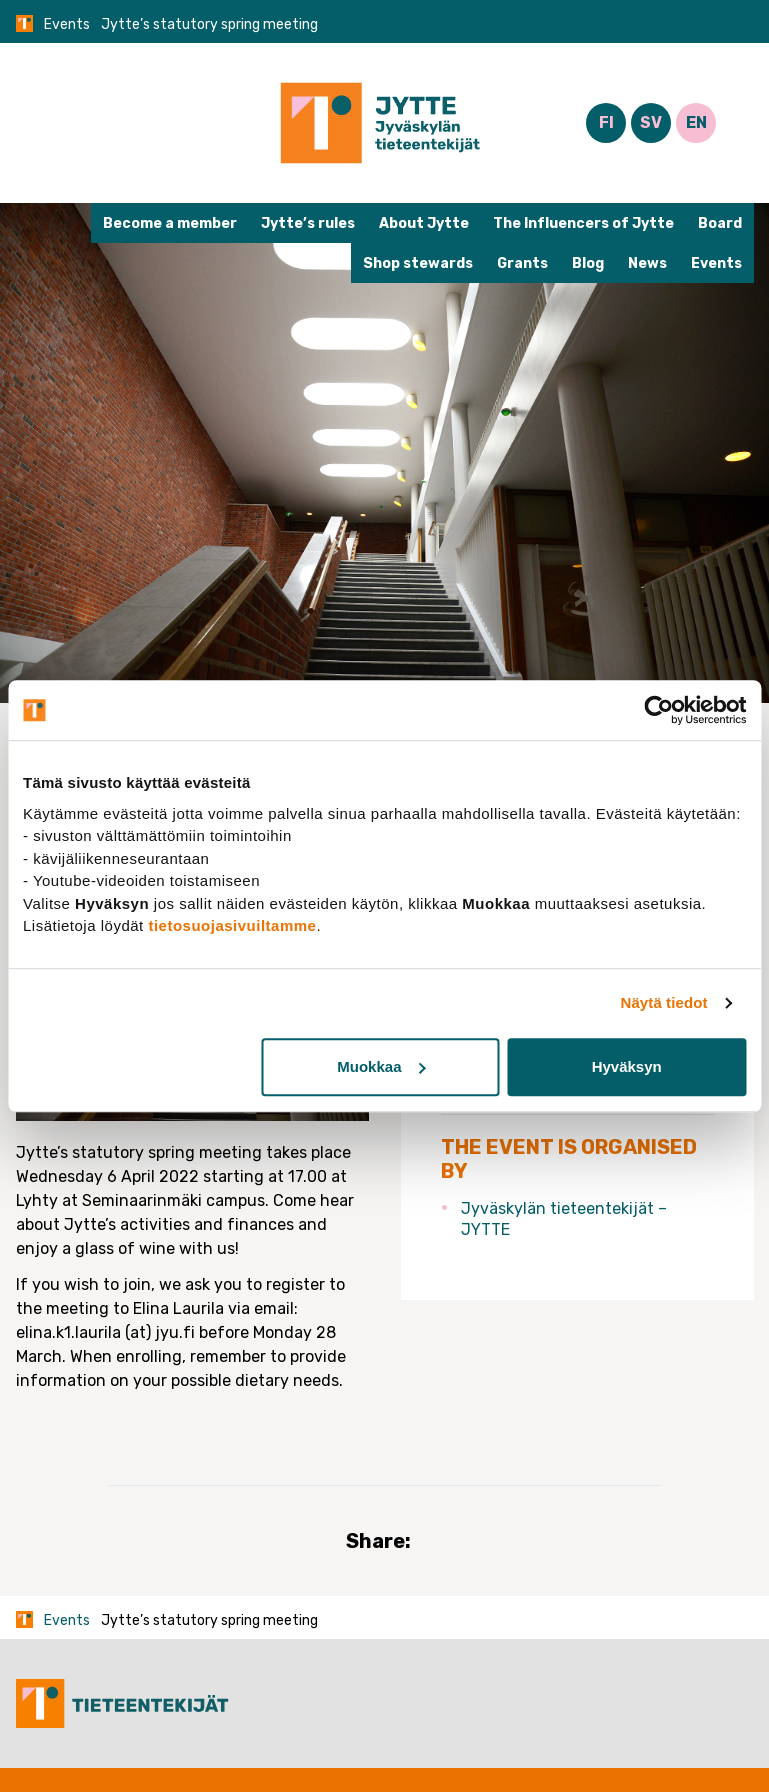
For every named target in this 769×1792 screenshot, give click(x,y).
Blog (588, 263)
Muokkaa (381, 1066)
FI (606, 122)
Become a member (170, 223)
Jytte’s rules (308, 223)
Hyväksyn (627, 1066)
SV (651, 122)
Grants (522, 263)
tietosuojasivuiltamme (232, 925)
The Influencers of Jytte (583, 223)
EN (696, 122)
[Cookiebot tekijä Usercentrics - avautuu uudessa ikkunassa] (658, 710)
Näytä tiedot (664, 1002)
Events (67, 24)
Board (720, 223)
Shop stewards (418, 263)
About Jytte (424, 223)
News (647, 263)
